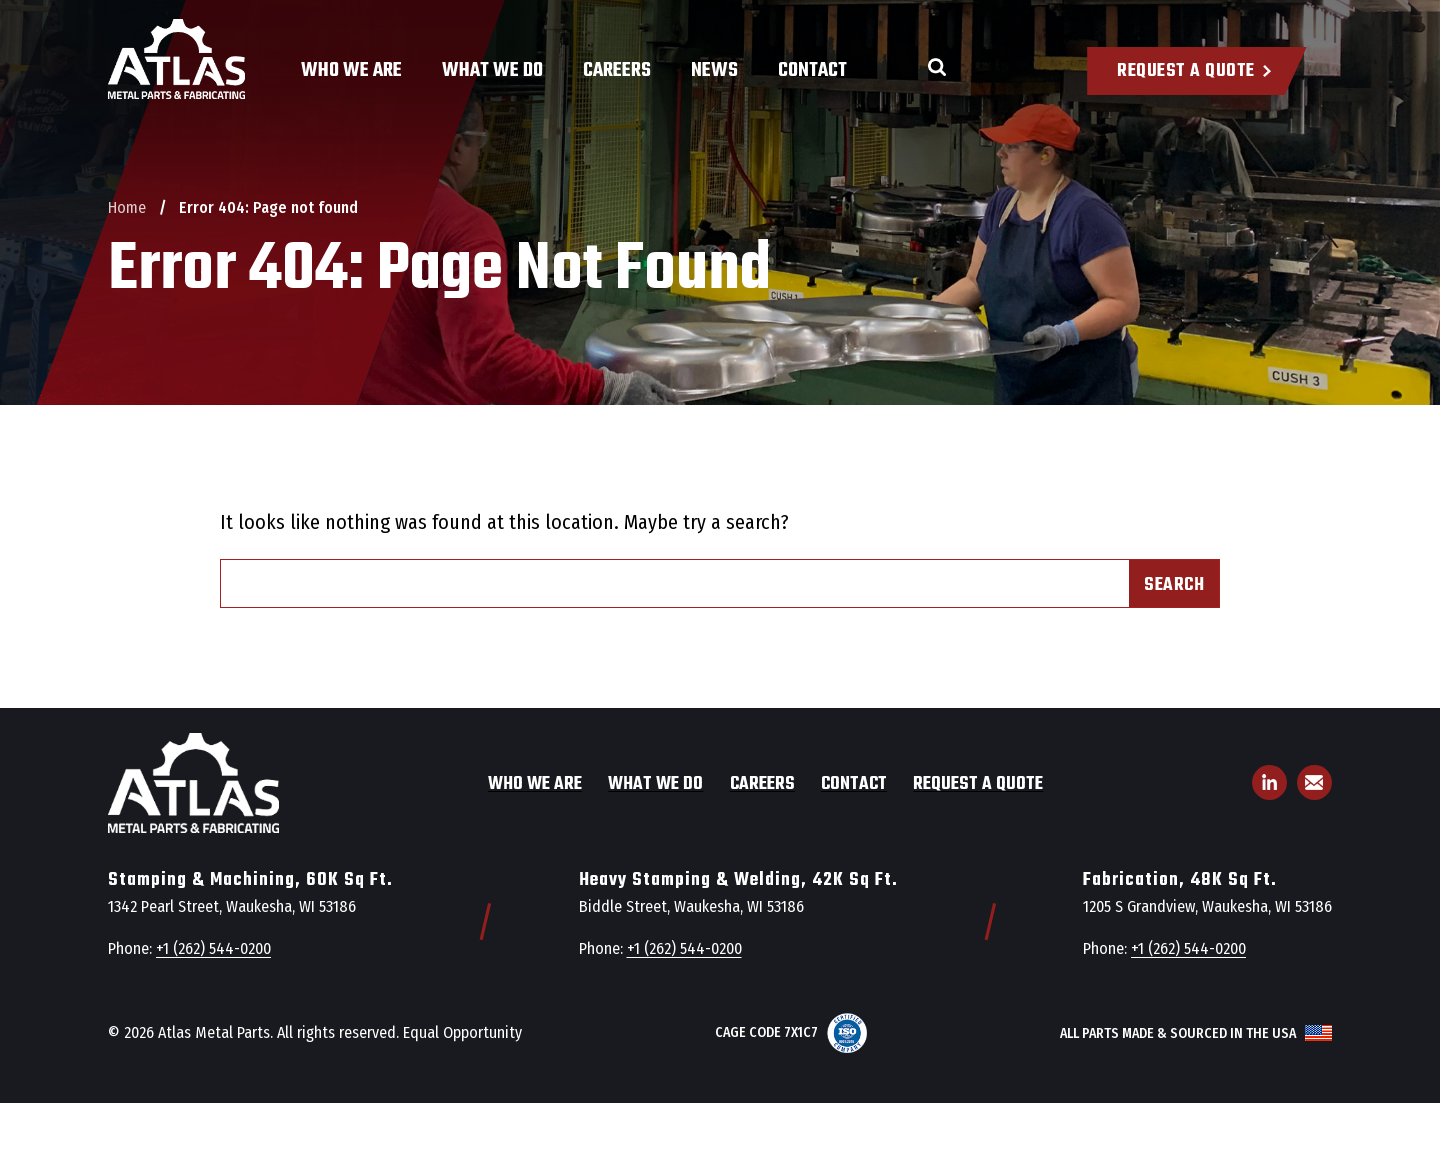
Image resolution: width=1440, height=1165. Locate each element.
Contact (812, 70)
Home (127, 207)
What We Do (492, 70)
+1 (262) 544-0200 (213, 948)
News (714, 70)
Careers (617, 70)
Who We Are (351, 70)
